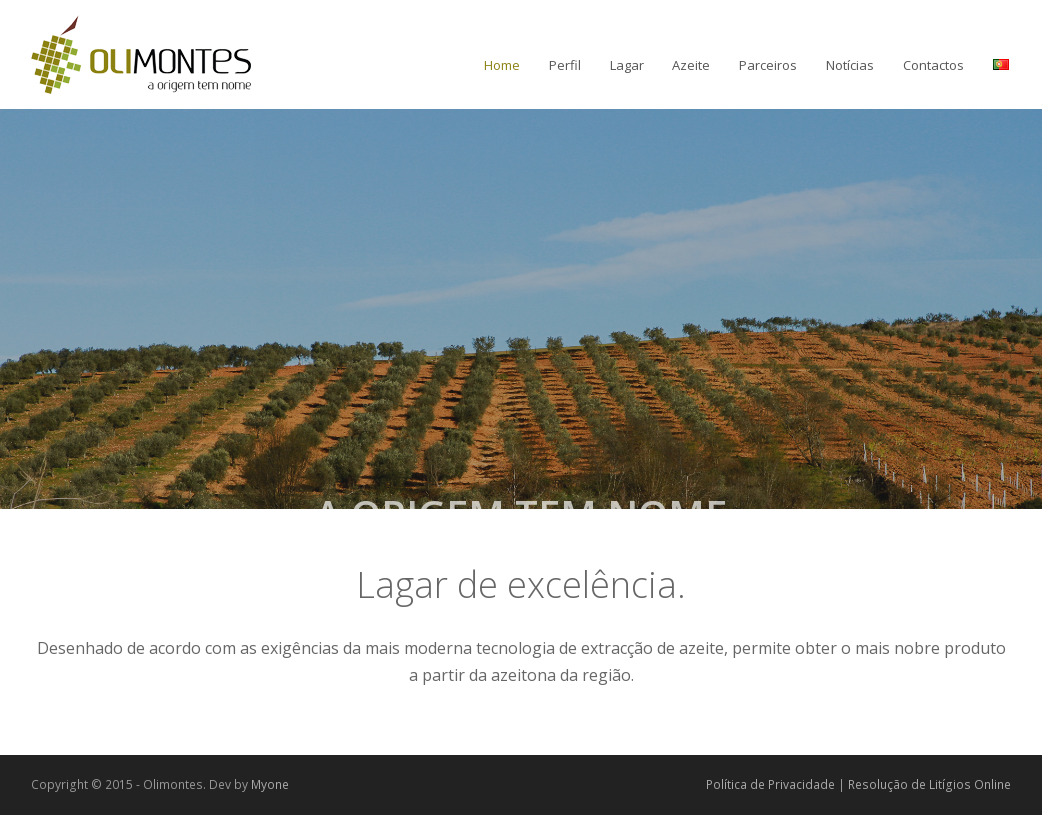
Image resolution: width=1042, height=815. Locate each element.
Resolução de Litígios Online (929, 784)
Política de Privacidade (770, 784)
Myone (270, 784)
